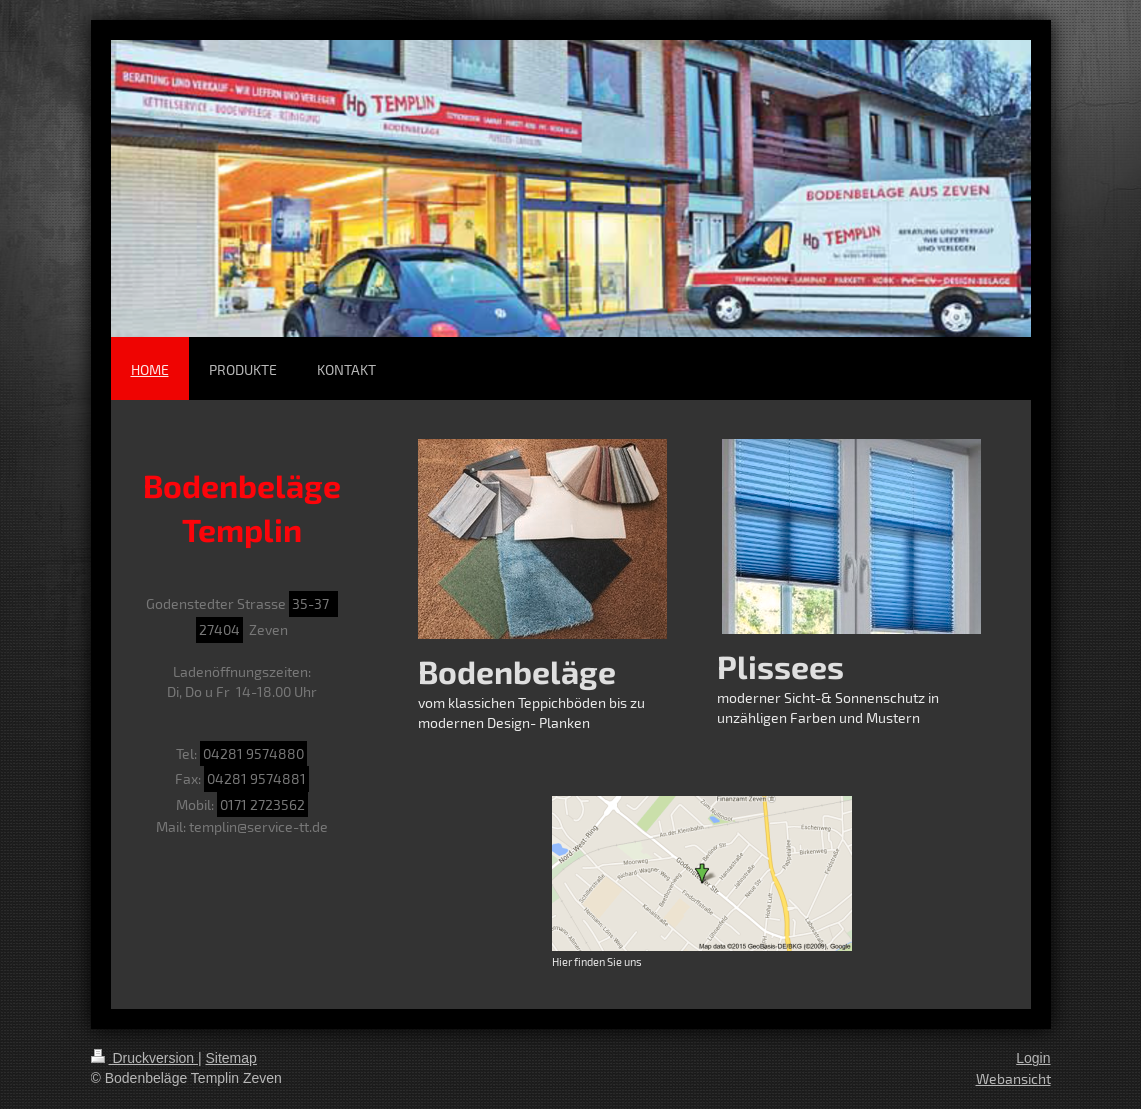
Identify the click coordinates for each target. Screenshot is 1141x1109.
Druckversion (144, 1058)
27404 (219, 629)
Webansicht (1013, 1078)
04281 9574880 (253, 753)
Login (1033, 1058)
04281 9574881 (256, 778)
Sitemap (231, 1058)
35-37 (313, 603)
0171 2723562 (262, 804)
